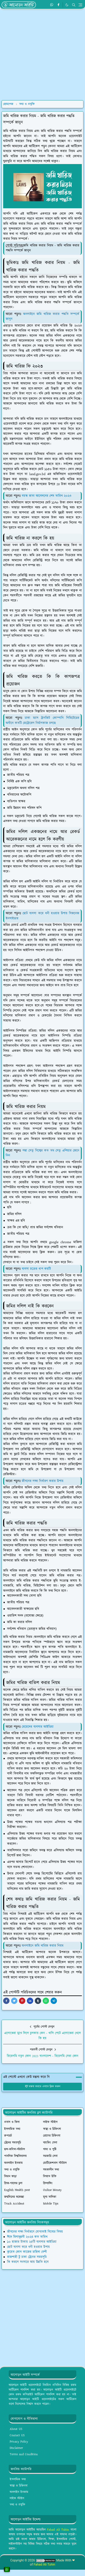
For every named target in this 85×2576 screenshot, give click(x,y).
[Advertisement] (42, 55)
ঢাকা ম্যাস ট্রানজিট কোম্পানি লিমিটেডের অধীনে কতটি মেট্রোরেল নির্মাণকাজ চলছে (42, 720)
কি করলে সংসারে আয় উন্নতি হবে (28, 2262)
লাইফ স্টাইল (17, 2498)
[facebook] (58, 5)
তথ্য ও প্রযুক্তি (17, 2504)
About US (16, 2429)
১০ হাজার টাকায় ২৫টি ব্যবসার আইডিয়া (32, 2241)
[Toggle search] (73, 4)
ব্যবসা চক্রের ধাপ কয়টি (36, 1268)
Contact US (17, 2435)
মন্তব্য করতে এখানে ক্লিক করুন (42, 2086)
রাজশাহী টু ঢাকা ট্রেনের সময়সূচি (27, 2257)
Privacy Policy (19, 2441)
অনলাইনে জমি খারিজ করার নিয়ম (42, 1945)
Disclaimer (16, 2448)
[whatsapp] (52, 5)
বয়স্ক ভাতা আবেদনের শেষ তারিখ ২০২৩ (46, 495)
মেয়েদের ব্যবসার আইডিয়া (38, 1726)
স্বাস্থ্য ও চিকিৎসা (18, 2485)
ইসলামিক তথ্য (18, 2479)
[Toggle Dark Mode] (67, 5)
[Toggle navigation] (80, 5)
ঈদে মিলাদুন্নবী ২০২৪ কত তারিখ (27, 2237)
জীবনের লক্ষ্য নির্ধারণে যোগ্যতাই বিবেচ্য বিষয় (35, 2231)
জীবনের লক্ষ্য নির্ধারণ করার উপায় (43, 1481)
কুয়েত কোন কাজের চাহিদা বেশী (27, 2252)
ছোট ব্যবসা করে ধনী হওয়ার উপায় (28, 2247)
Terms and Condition (24, 2454)
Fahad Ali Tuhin (58, 2529)
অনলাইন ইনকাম (19, 2492)
